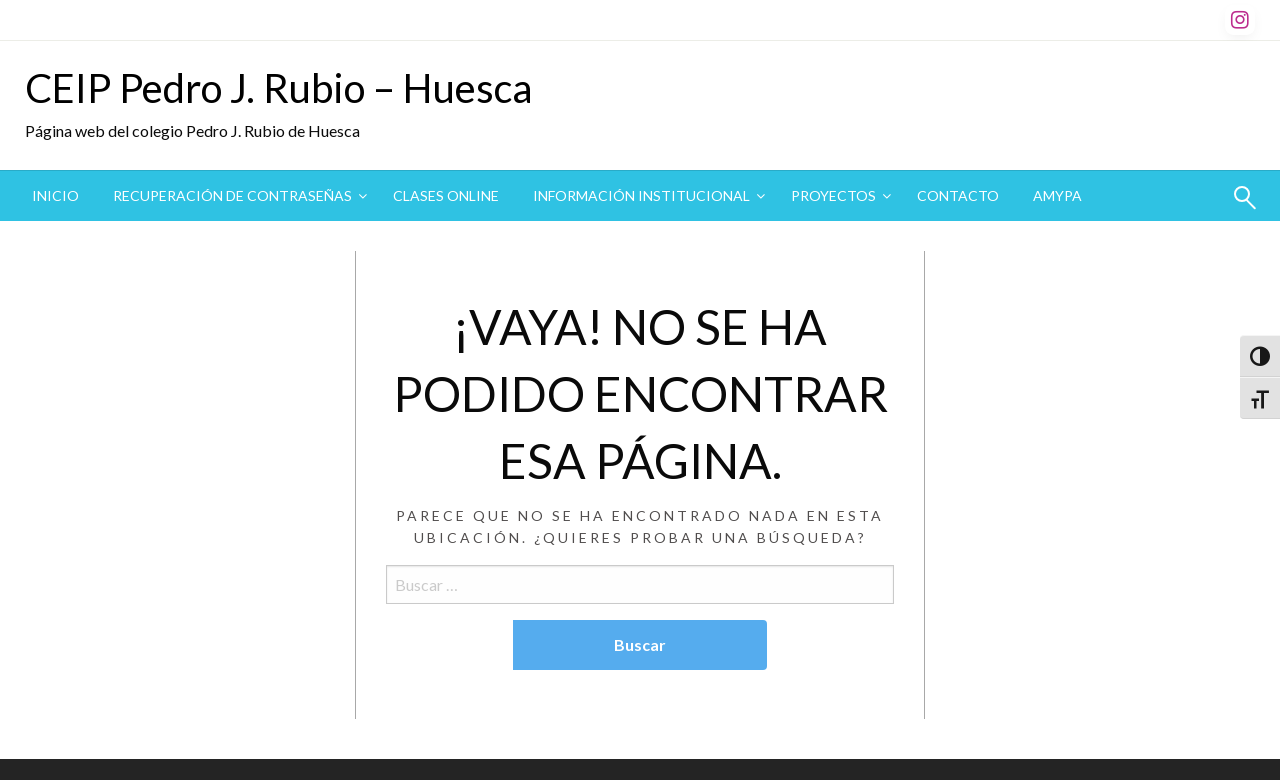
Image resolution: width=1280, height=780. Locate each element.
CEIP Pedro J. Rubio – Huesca (278, 88)
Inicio (55, 195)
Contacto (958, 195)
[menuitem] (55, 196)
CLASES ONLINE (446, 195)
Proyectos (833, 195)
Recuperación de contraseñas (232, 195)
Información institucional (641, 195)
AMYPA (1057, 195)
